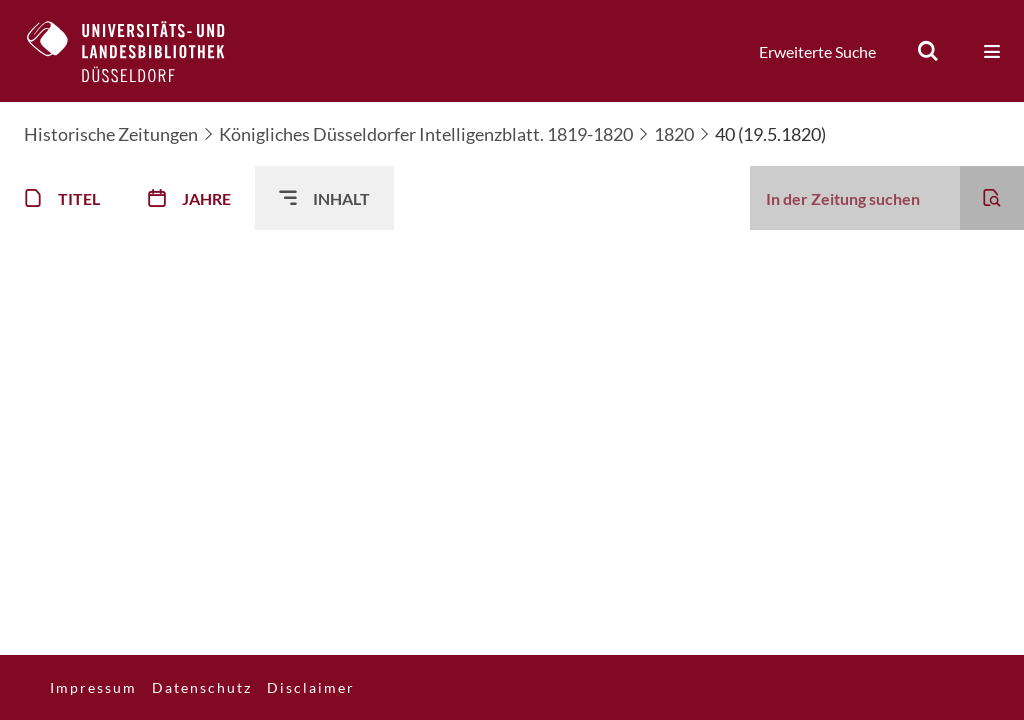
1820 (674, 134)
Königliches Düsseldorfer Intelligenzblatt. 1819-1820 (426, 134)
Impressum (93, 687)
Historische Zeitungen (111, 134)
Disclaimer (311, 687)
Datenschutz (202, 687)
